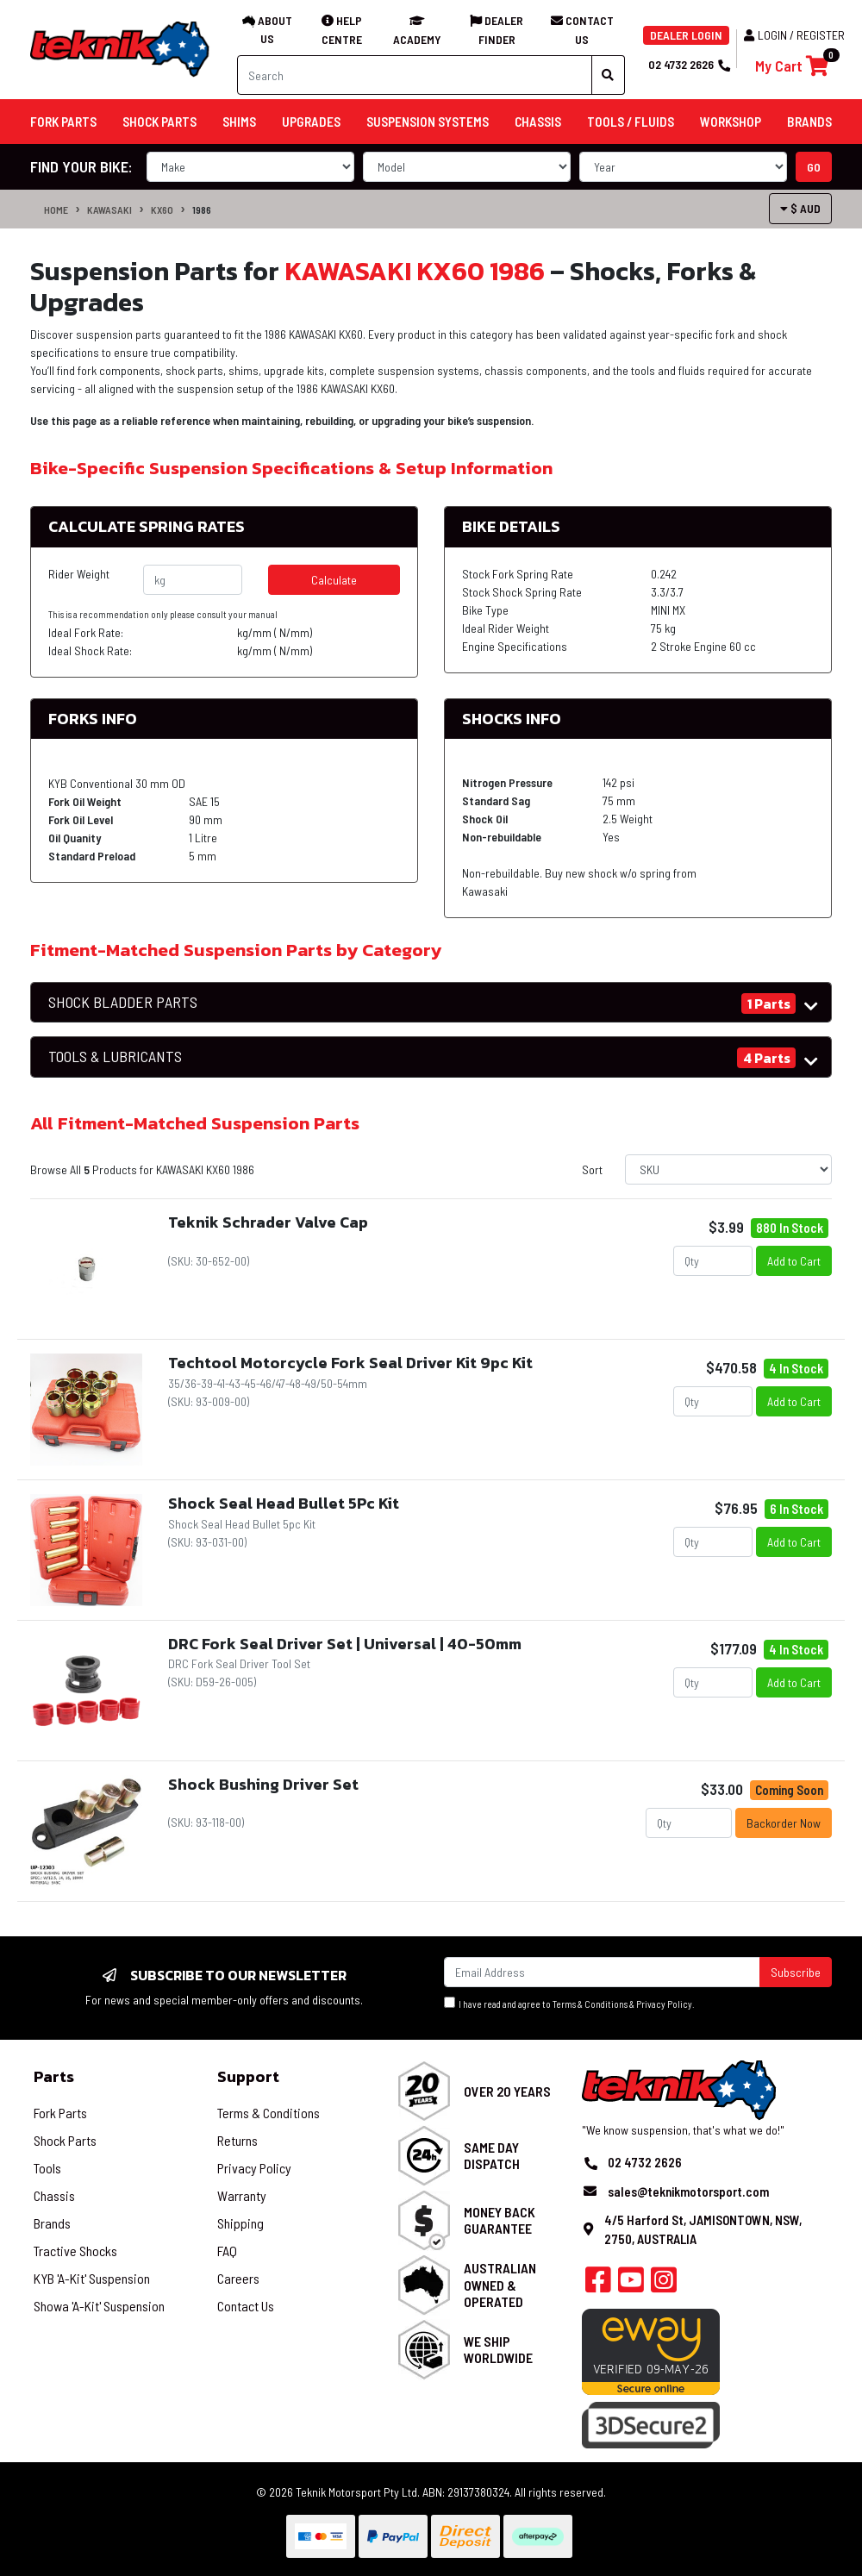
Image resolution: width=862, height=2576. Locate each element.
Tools (47, 2168)
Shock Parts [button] (159, 121)
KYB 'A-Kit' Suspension (92, 2278)
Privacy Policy (664, 2004)
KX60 (162, 209)
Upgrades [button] (311, 121)
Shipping (240, 2223)
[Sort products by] (728, 1169)
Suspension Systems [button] (427, 121)
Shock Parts (65, 2140)
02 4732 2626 (688, 64)
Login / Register (794, 35)
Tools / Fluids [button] (630, 121)
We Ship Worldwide (498, 2349)
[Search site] (608, 75)
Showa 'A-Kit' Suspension (99, 2306)
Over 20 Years (507, 2091)
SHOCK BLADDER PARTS (122, 1002)
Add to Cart (794, 1261)
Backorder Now (783, 1823)
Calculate (334, 579)
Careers (238, 2278)
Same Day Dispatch (492, 2155)
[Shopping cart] (792, 66)
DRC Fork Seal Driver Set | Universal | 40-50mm (345, 1643)
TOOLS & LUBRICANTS (115, 1056)
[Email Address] (602, 1972)
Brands (52, 2223)
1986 (201, 209)
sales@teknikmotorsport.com (688, 2191)
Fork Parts (60, 2112)
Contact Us (245, 2306)
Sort (592, 1169)
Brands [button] (809, 121)
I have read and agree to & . (569, 2003)
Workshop (730, 121)
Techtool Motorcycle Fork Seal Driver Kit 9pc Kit (350, 1362)
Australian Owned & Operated (500, 2284)
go (814, 166)
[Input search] (414, 75)
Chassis (54, 2195)
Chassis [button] (538, 121)
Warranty (241, 2195)
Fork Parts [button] (63, 121)
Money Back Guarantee (499, 2220)
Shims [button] (239, 121)
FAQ (227, 2250)
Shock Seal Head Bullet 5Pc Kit (283, 1503)
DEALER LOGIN (686, 35)
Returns (237, 2140)
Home (56, 209)
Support (248, 2076)
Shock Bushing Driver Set (263, 1784)
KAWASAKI (109, 209)
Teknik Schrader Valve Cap (268, 1222)
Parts (54, 2076)
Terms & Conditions (590, 2004)
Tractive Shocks (75, 2250)
